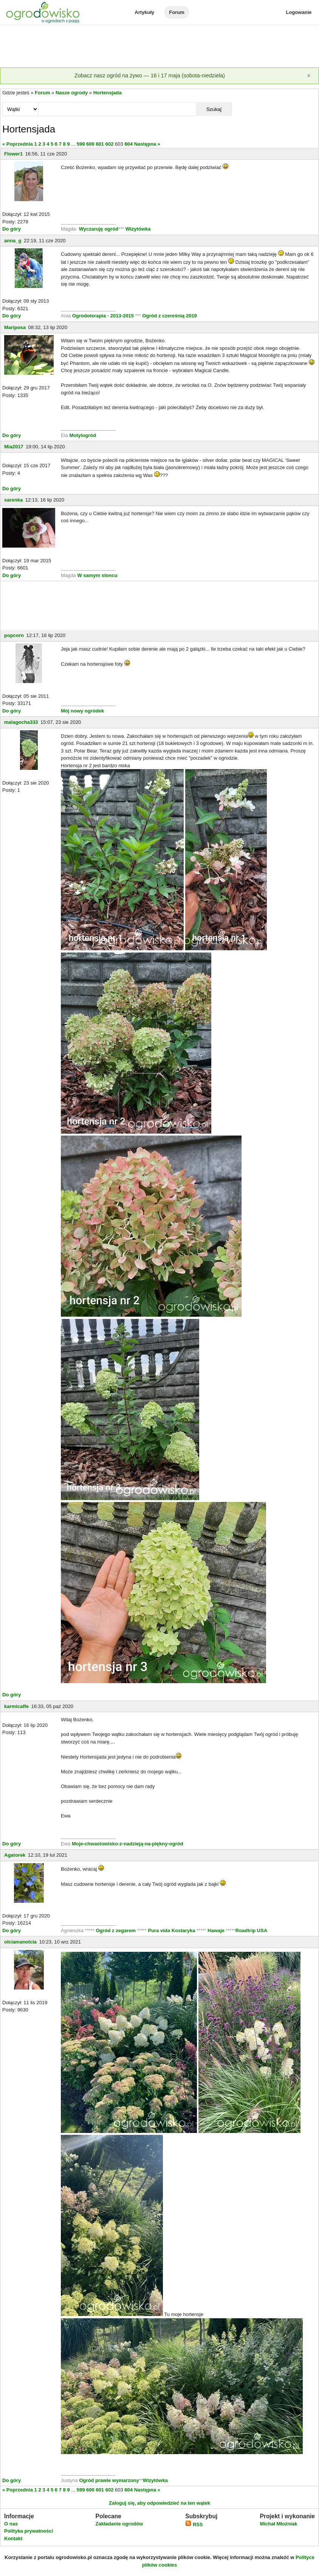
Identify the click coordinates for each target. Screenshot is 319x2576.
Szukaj (213, 109)
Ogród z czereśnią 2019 (169, 316)
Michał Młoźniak (278, 2524)
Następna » (147, 144)
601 (100, 144)
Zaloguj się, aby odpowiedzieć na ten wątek (159, 2503)
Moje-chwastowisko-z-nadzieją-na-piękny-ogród (127, 1844)
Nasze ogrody (72, 92)
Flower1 (13, 154)
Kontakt (13, 2538)
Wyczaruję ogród (99, 229)
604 (128, 144)
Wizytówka (137, 229)
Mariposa (15, 327)
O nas (11, 2524)
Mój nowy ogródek (82, 711)
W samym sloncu (97, 575)
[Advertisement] (159, 47)
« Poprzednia (17, 144)
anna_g (13, 240)
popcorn (14, 635)
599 (81, 144)
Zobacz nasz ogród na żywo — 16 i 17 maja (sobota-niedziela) (149, 75)
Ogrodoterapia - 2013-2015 (103, 316)
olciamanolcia (20, 1942)
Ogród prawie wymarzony (109, 2480)
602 (109, 144)
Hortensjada (107, 92)
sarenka (13, 500)
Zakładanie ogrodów (119, 2524)
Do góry (11, 229)
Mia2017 (13, 446)
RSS (194, 2524)
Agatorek (14, 1855)
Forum (176, 12)
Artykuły (144, 12)
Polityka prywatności (28, 2531)
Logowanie (299, 12)
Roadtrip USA (251, 1930)
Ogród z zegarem (116, 1930)
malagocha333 (21, 722)
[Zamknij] (309, 76)
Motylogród (82, 435)
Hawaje (216, 1930)
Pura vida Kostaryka (171, 1930)
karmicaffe (16, 1706)
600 (90, 144)
